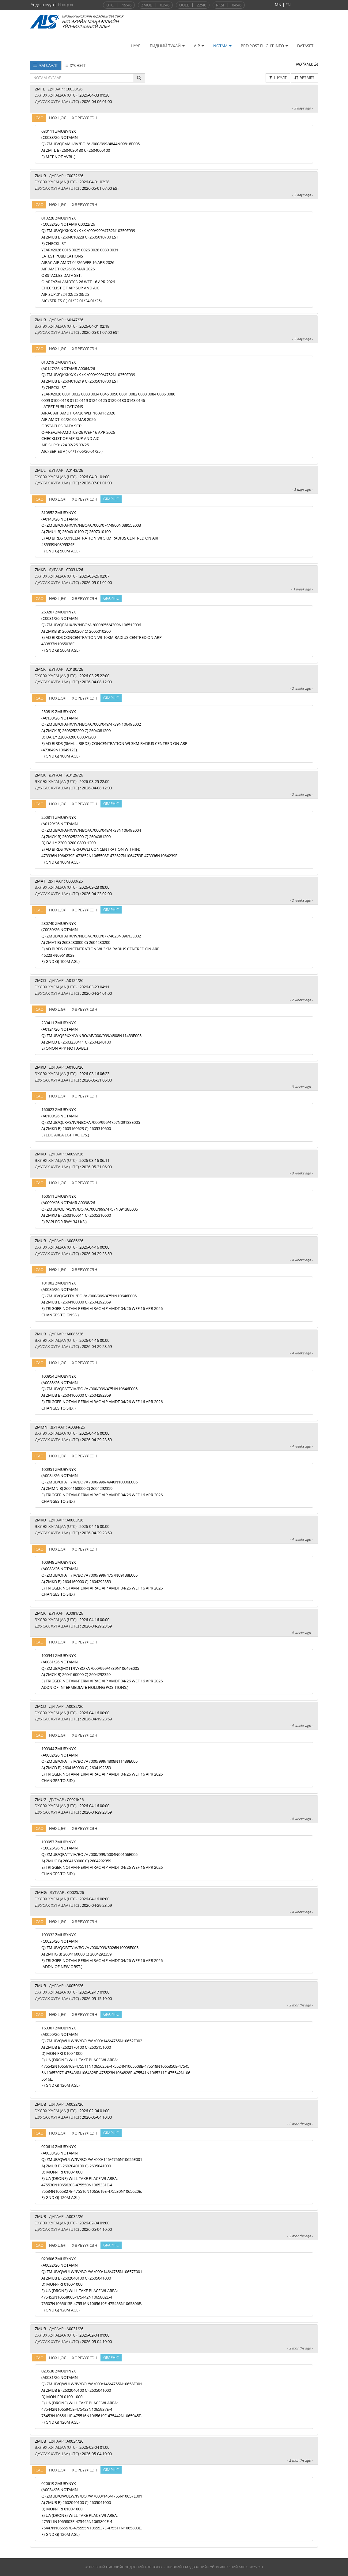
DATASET (305, 45)
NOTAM (222, 45)
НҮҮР (136, 45)
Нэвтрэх (65, 4)
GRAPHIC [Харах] (111, 499)
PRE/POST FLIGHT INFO (264, 45)
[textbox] (81, 77)
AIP (199, 45)
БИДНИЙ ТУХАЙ (167, 45)
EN (288, 4)
